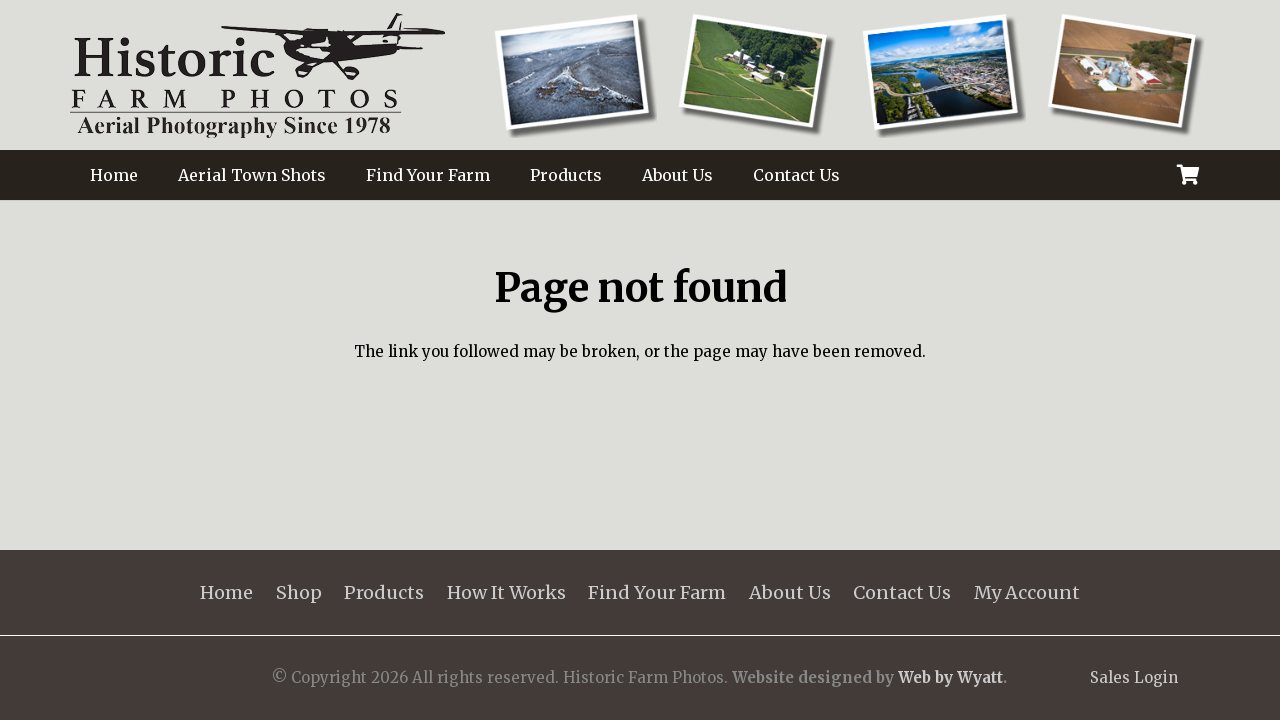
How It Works (506, 592)
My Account (1027, 592)
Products (384, 592)
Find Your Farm (657, 592)
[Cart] (1188, 175)
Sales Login (1134, 677)
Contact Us (902, 592)
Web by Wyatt (950, 677)
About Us (790, 592)
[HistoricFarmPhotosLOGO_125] (257, 75)
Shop (299, 592)
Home (226, 592)
